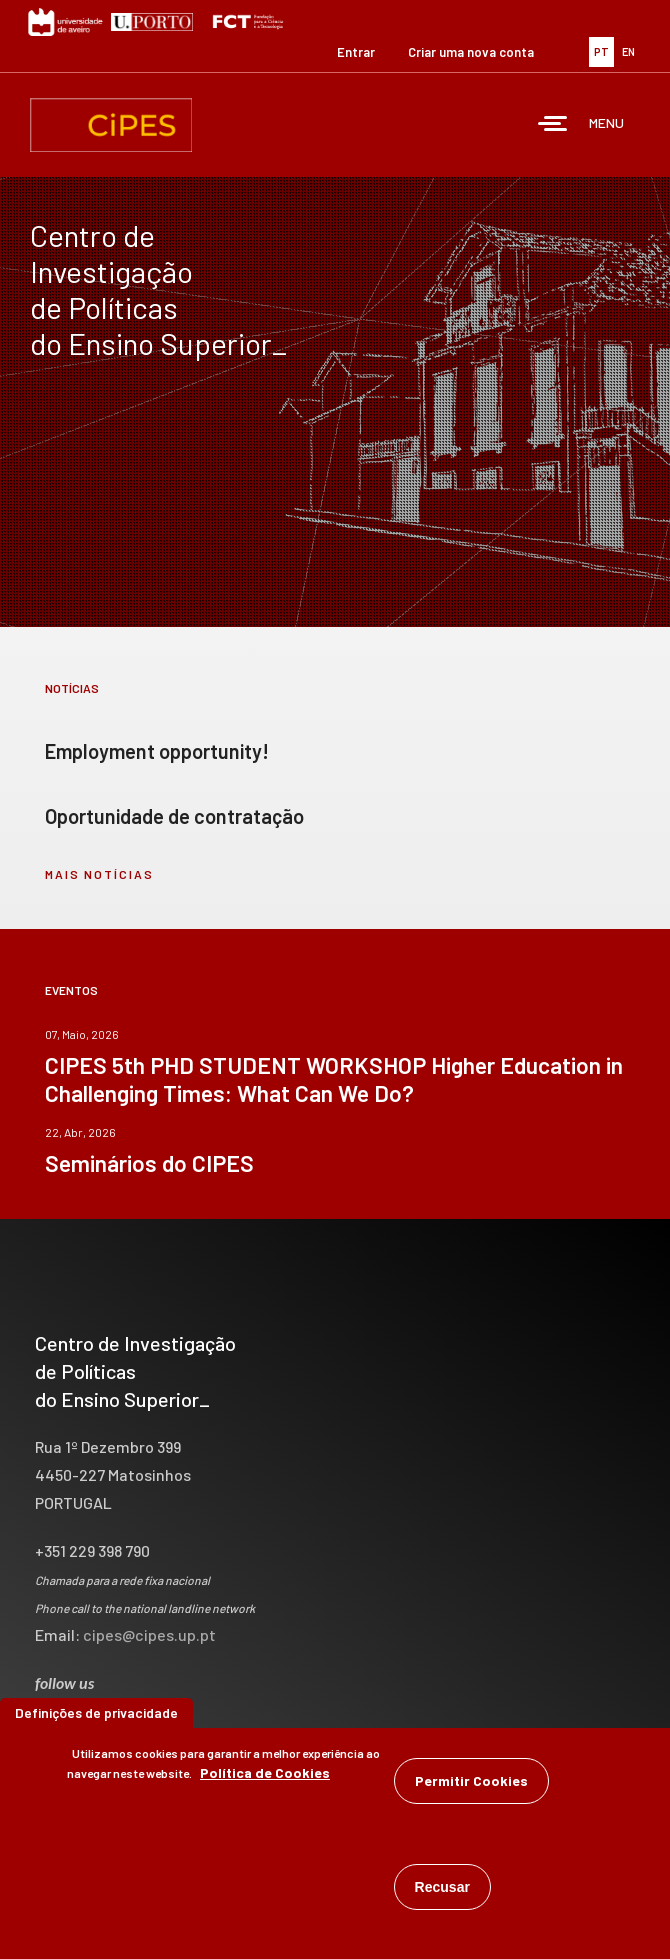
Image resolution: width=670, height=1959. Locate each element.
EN (628, 51)
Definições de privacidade (96, 1712)
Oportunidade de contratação (174, 816)
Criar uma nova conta (471, 52)
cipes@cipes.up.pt (149, 1634)
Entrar (356, 52)
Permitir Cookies (471, 1780)
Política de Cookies (265, 1772)
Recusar (442, 1887)
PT (601, 51)
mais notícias (99, 874)
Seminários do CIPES (149, 1163)
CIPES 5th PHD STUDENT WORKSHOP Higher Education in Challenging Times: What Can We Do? (334, 1079)
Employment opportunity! (157, 751)
